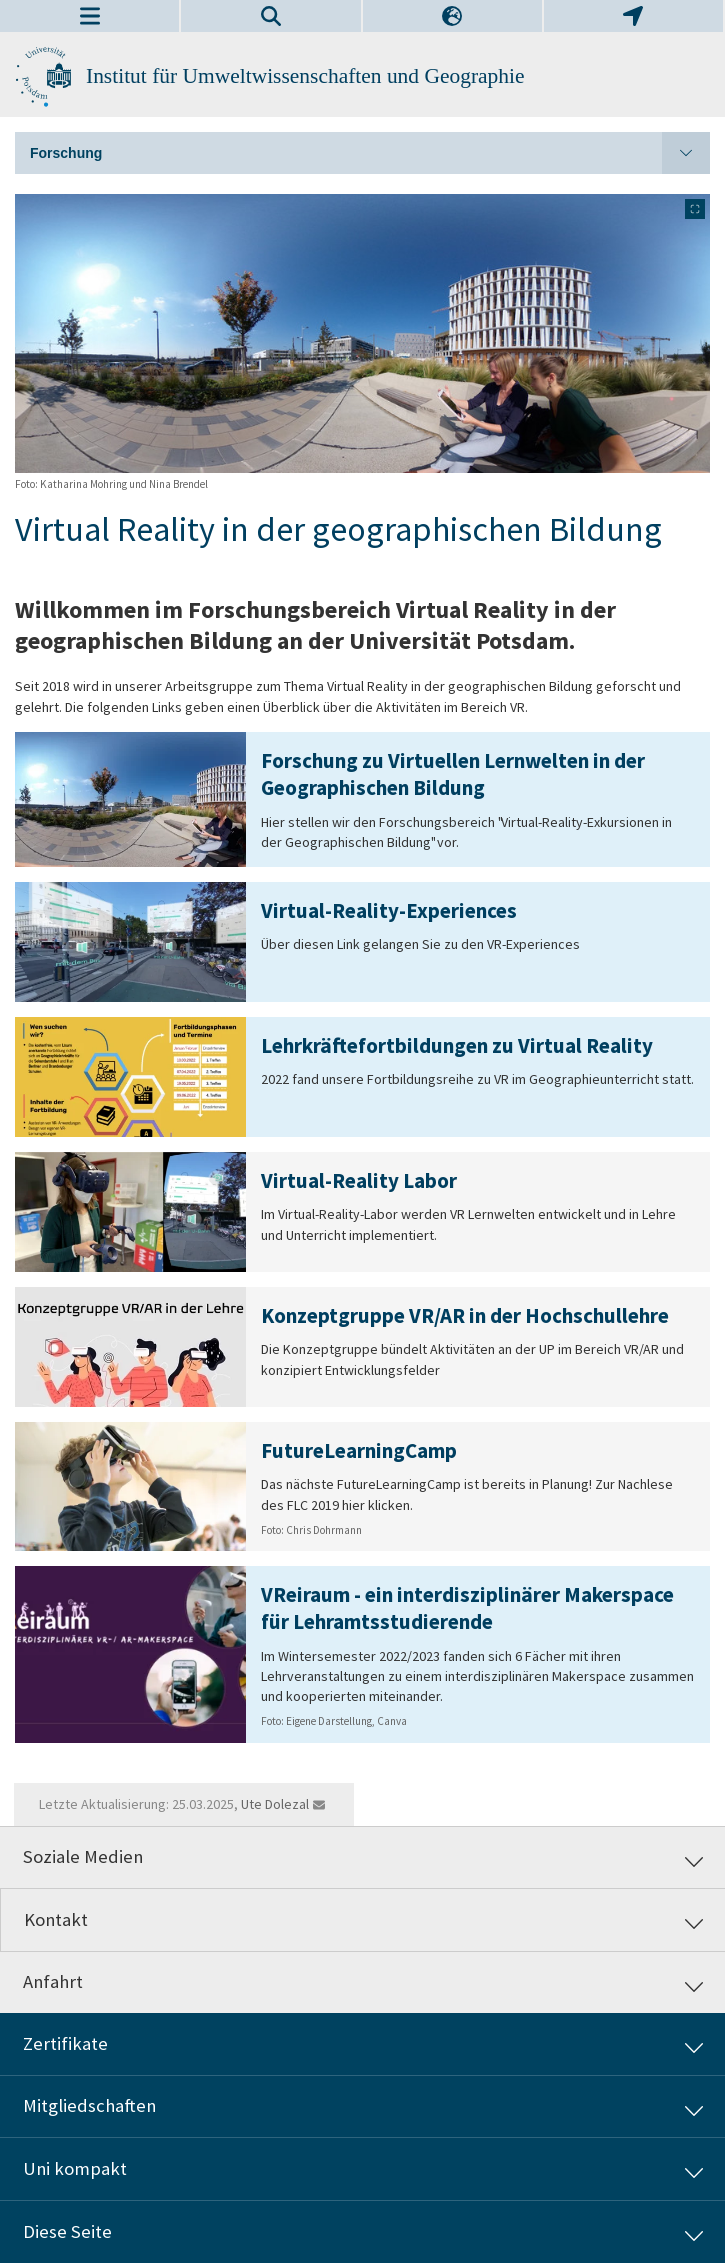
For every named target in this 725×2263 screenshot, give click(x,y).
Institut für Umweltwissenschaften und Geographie (305, 76)
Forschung (370, 153)
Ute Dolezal (275, 1804)
